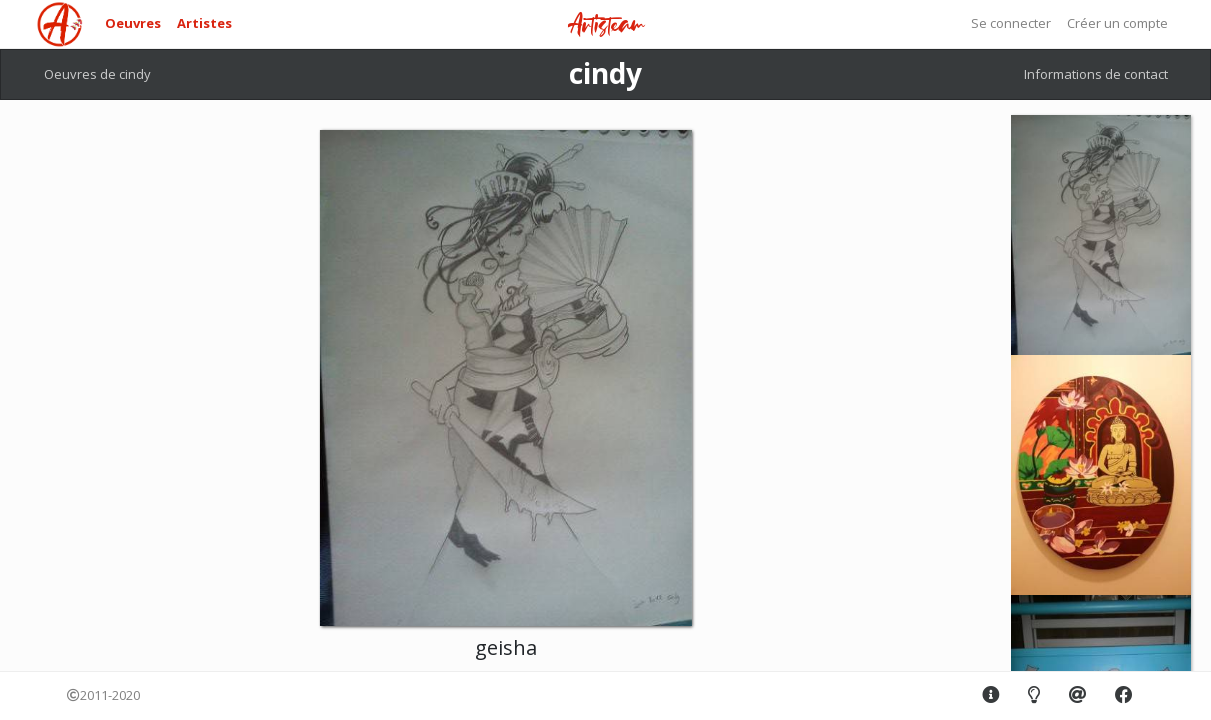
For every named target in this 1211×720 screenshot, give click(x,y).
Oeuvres (133, 23)
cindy (605, 73)
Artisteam (606, 25)
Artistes (204, 23)
